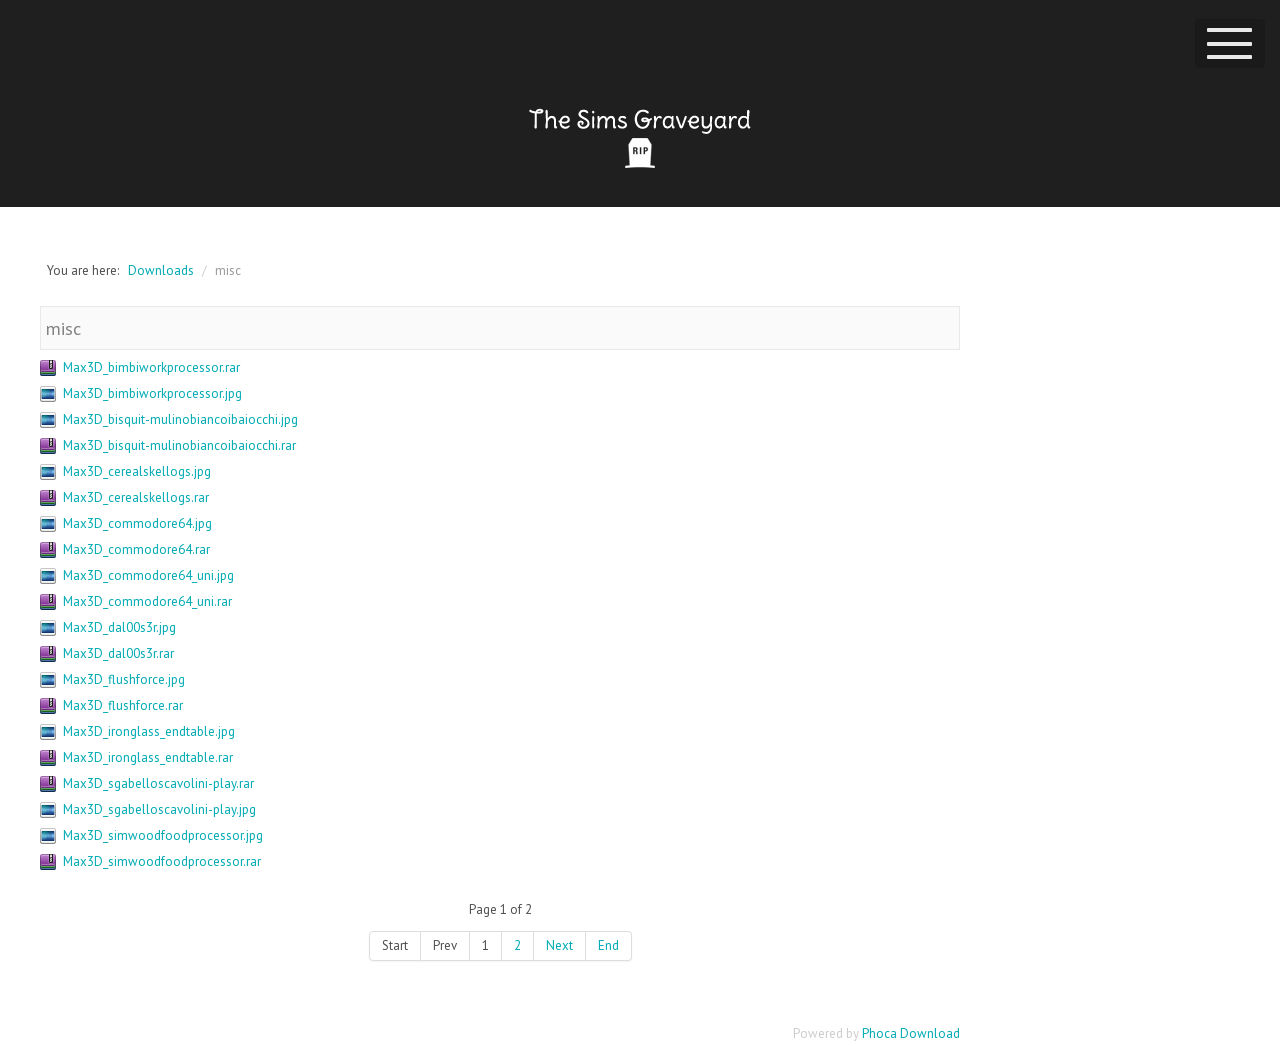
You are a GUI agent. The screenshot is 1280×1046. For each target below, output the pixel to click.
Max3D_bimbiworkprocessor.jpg (152, 393)
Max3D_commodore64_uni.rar (147, 601)
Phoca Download (911, 1033)
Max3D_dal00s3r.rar (118, 653)
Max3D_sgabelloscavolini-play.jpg (159, 809)
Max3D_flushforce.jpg (124, 679)
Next (559, 945)
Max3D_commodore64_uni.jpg (148, 575)
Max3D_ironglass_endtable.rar (148, 757)
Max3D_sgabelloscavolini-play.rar (158, 783)
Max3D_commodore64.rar (136, 549)
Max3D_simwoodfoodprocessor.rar (162, 861)
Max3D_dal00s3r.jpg (119, 627)
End (608, 945)
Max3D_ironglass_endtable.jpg (149, 731)
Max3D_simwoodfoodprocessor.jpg (163, 835)
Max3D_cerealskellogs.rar (136, 497)
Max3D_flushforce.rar (123, 705)
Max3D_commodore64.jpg (137, 523)
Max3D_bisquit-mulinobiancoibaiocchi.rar (179, 445)
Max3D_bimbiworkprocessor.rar (151, 367)
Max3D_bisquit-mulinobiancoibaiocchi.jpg (180, 419)
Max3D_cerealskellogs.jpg (137, 471)
